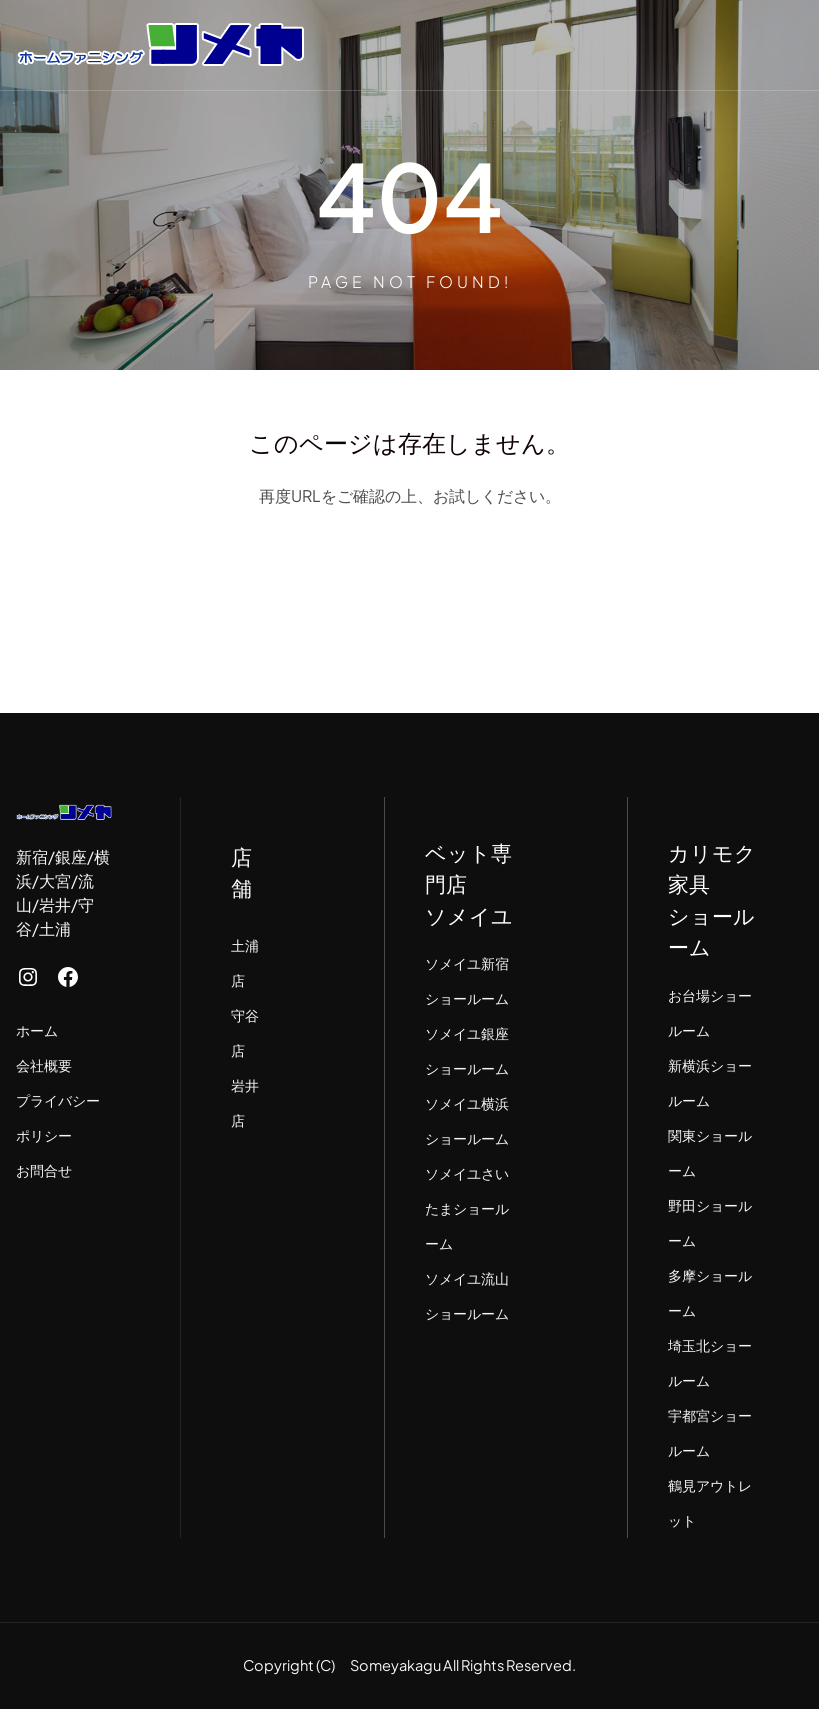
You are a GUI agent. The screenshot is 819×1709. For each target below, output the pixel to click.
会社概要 (44, 1065)
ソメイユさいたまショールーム (467, 1208)
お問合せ (44, 1170)
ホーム (37, 1030)
